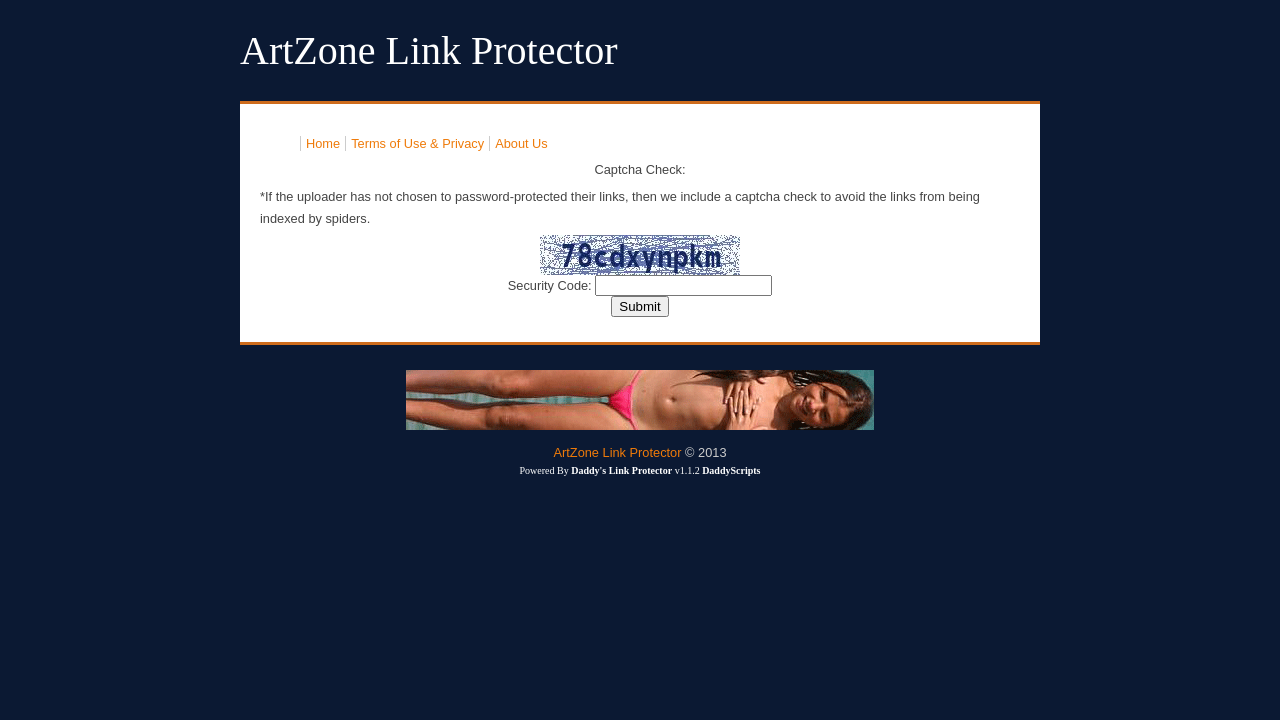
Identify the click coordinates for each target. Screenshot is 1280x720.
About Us (521, 143)
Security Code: (552, 285)
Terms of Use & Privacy (417, 143)
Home (323, 143)
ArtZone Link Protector (617, 452)
